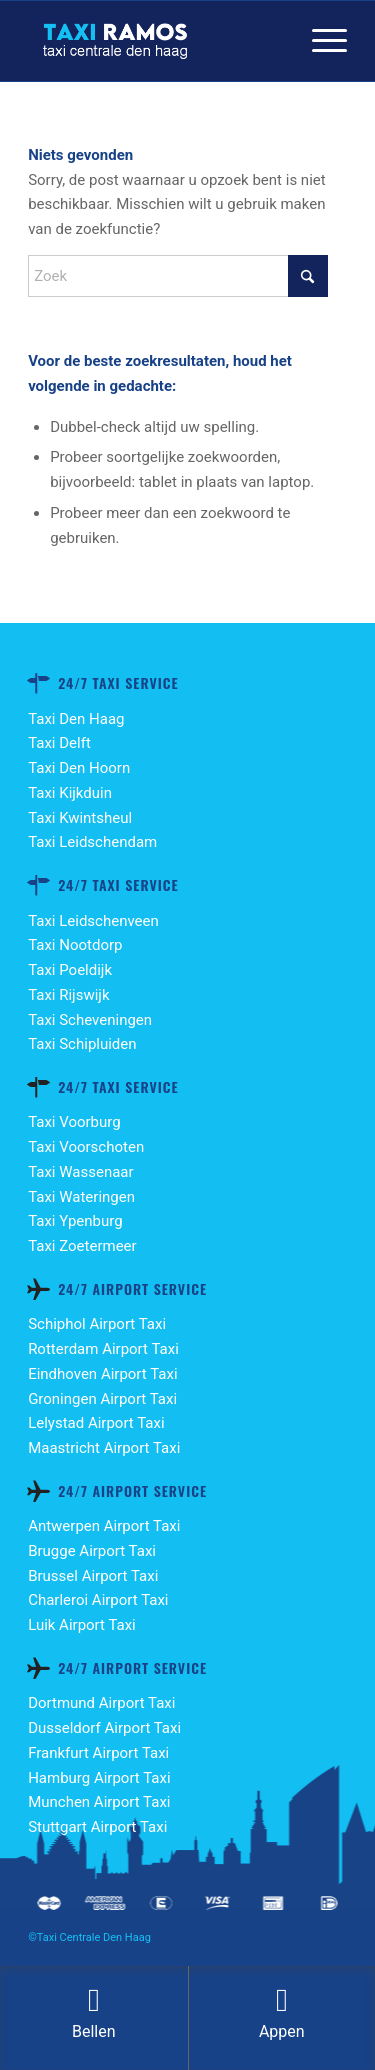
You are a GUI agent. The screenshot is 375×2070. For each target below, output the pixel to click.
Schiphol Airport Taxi (97, 1324)
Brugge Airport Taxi (92, 1551)
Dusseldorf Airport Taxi (104, 1728)
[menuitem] (319, 41)
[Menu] (319, 41)
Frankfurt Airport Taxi (98, 1753)
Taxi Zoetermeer (82, 1246)
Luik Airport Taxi (82, 1625)
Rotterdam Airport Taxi (103, 1349)
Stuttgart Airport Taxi (97, 1827)
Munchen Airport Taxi (99, 1802)
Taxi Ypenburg (75, 1221)
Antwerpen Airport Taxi (104, 1526)
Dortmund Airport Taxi (101, 1703)
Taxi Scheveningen (90, 1020)
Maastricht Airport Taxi (104, 1448)
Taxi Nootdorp (75, 945)
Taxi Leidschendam (92, 842)
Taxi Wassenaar (80, 1172)
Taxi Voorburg (74, 1122)
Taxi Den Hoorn (79, 768)
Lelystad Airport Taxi (96, 1423)
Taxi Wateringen (81, 1197)
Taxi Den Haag (76, 719)
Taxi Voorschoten (86, 1147)
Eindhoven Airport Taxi (102, 1374)
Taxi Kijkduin (70, 793)
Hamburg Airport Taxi (99, 1778)
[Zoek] (178, 276)
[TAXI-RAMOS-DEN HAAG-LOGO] (155, 41)
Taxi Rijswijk (68, 995)
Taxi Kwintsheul (80, 818)
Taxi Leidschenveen (93, 921)
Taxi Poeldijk (70, 970)
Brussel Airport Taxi (93, 1576)
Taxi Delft (59, 743)
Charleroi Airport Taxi (98, 1600)
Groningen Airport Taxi (102, 1399)
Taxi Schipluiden (82, 1044)
